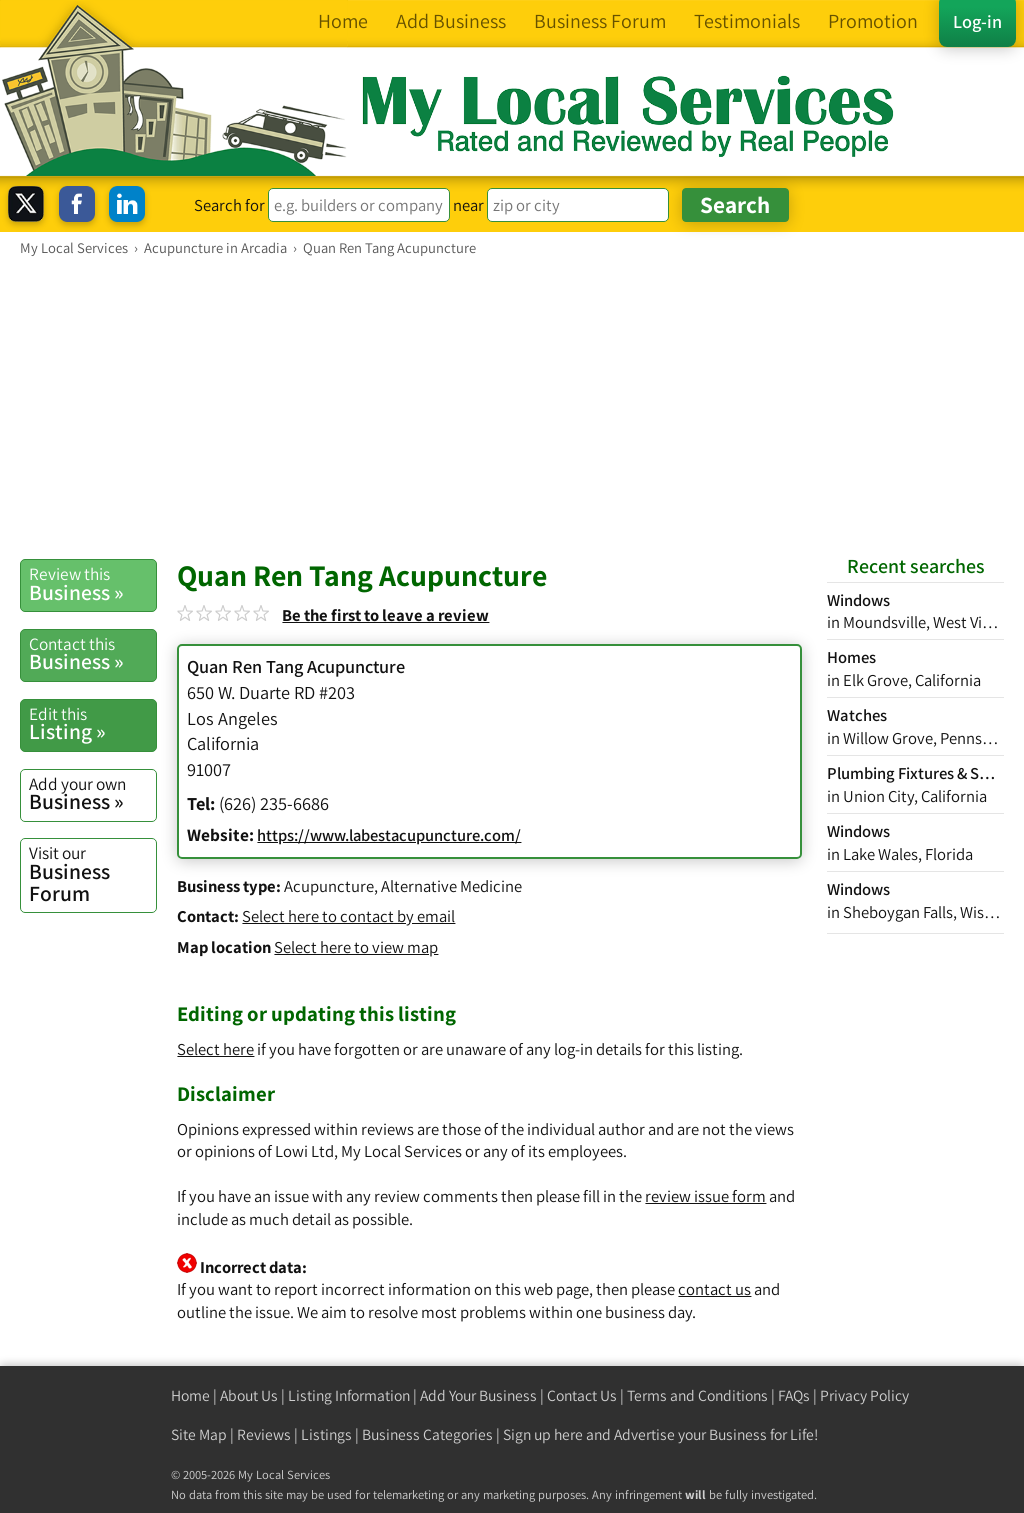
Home (190, 1395)
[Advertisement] (512, 407)
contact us (714, 1289)
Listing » (92, 724)
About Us (249, 1395)
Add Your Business (478, 1395)
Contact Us (582, 1395)
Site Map (199, 1434)
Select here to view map (356, 947)
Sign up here (543, 1434)
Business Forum (92, 873)
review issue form (705, 1196)
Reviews (264, 1434)
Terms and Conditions (697, 1395)
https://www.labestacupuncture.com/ (389, 835)
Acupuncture (329, 886)
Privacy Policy (864, 1395)
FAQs (794, 1395)
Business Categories (427, 1434)
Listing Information (349, 1395)
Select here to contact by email (348, 916)
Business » (92, 584)
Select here (215, 1049)
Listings (326, 1434)
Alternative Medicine (451, 886)
